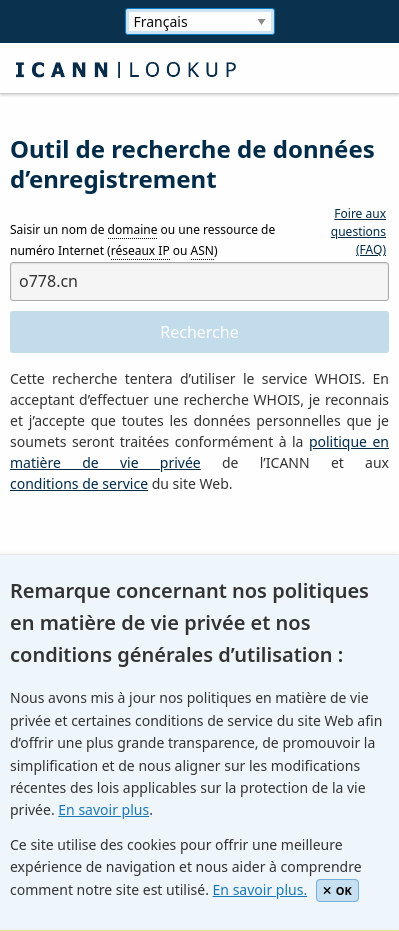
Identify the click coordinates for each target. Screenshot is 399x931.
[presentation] (162, 553)
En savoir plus (103, 809)
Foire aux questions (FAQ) (358, 231)
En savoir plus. (260, 889)
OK (337, 890)
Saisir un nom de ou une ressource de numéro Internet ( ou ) (142, 241)
